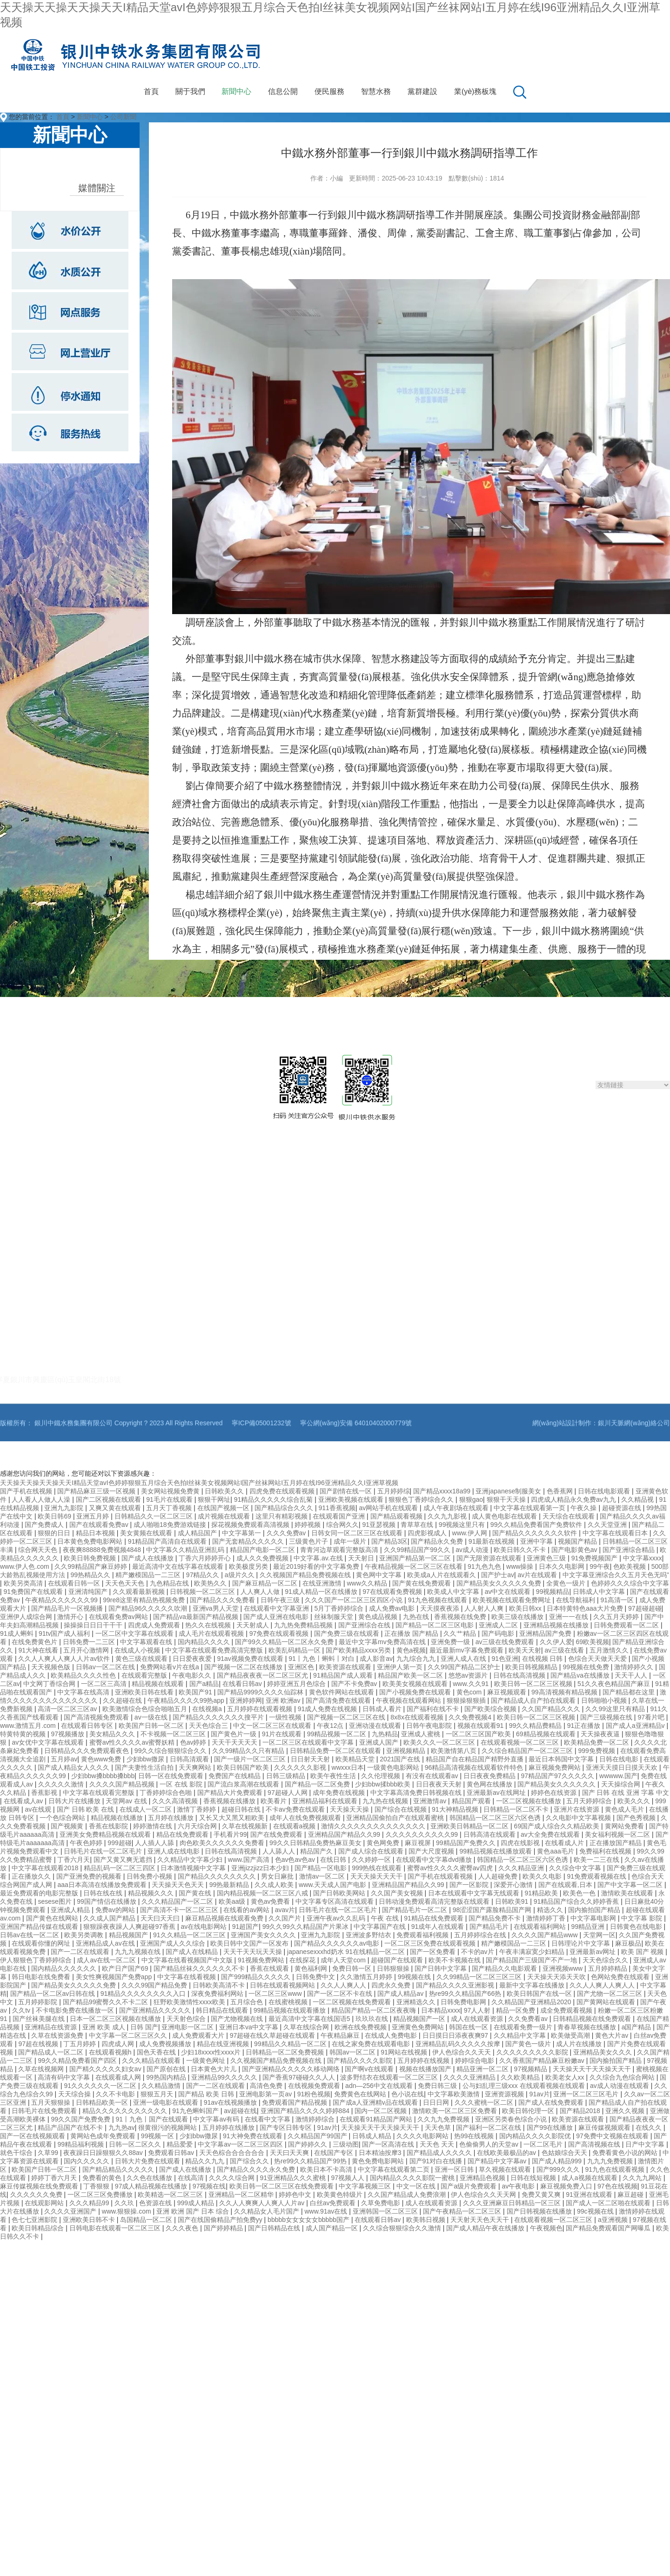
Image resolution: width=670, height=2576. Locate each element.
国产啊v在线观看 (370, 2069)
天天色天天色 (125, 1583)
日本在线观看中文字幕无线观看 (474, 1893)
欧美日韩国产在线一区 (540, 1993)
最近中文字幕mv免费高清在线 (383, 1642)
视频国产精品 (578, 1541)
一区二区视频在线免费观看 (353, 2002)
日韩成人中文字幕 (600, 1591)
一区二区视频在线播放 (529, 1801)
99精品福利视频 (81, 2144)
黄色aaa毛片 (556, 1851)
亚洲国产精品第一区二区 (416, 1558)
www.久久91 (471, 1683)
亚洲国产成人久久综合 (173, 1943)
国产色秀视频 (636, 1817)
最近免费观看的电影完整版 (40, 1893)
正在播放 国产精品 (412, 1633)
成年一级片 (351, 1541)
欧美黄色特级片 (340, 2194)
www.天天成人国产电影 (333, 1884)
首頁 (151, 91)
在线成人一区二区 (147, 1809)
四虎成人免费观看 (155, 1625)
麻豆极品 (628, 1943)
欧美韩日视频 (426, 2219)
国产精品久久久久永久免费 (257, 2169)
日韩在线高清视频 (520, 1675)
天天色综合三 (209, 1725)
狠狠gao (471, 1499)
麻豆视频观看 (507, 1692)
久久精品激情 (161, 2085)
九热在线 (417, 1616)
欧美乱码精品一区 (295, 1650)
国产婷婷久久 (308, 2144)
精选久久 (551, 1910)
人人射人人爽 (484, 1608)
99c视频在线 (596, 2211)
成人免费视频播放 (166, 2043)
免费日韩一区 (352, 1968)
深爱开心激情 (514, 1884)
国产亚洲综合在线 (365, 1625)
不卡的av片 (478, 1951)
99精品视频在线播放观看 (496, 1851)
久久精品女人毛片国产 (267, 2211)
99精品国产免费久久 (466, 1843)
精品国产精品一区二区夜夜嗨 (374, 2010)
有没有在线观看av (433, 1776)
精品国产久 (317, 1851)
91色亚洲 (504, 1658)
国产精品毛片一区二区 (415, 1910)
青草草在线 (418, 1524)
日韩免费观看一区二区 (627, 1625)
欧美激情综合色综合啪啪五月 (145, 1709)
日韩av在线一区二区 (30, 1935)
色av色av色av (296, 1859)
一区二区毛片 (543, 2144)
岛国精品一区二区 (147, 2219)
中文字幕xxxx (642, 1558)
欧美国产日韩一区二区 (152, 1725)
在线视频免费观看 (315, 2085)
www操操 (520, 1566)
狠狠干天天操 (507, 1499)
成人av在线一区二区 (107, 1960)
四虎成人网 (118, 2043)
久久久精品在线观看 (152, 2060)
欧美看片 (274, 1801)
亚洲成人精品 (71, 1910)
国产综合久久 (250, 2161)
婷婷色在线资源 (554, 1792)
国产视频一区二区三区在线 (347, 1717)
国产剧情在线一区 (347, 1491)
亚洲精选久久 (416, 2002)
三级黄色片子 (309, 1541)
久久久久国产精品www (545, 1935)
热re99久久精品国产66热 (466, 1993)
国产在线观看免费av (99, 1524)
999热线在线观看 (377, 1868)
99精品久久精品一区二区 (291, 2043)
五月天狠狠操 (51, 2102)
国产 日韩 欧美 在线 (86, 1809)
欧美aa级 (233, 1901)
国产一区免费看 (433, 1951)
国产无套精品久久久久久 (249, 1541)
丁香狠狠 (97, 2186)
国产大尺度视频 (432, 1851)
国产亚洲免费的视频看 (89, 1876)
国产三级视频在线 (607, 1717)
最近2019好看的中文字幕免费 (317, 1566)
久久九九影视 (448, 1516)
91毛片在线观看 (170, 1499)
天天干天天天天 (235, 1742)
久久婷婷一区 (372, 1859)
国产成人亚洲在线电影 (276, 1616)
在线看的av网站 (247, 1910)
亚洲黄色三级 (547, 1558)
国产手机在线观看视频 (441, 1876)
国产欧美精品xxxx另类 (359, 1650)
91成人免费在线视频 (328, 1709)
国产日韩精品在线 (275, 2228)
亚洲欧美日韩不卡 (90, 2219)
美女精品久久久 (113, 1734)
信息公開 (283, 91)
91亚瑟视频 (379, 1524)
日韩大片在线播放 (75, 1801)
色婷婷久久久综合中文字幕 (630, 1583)
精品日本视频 (96, 1533)
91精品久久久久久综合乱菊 (274, 1499)
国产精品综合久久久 (285, 1508)
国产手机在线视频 (27, 1491)
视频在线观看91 (481, 1725)
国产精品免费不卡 (496, 1918)
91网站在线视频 (405, 2052)
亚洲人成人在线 (464, 1658)
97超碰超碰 (645, 1608)
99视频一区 (158, 2136)
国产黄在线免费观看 (422, 1583)
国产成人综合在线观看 (371, 1851)
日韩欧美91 (512, 1901)
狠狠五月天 (158, 2094)
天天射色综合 (187, 2018)
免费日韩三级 (438, 2085)
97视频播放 (68, 1734)
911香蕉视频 (337, 1508)
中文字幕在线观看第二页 (394, 2169)
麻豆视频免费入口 (567, 2186)
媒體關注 (96, 188)
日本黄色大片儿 (214, 2069)
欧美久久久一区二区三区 (440, 1742)
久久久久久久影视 (301, 1767)
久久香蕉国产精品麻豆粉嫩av (542, 2060)
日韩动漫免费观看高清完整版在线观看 (435, 1901)
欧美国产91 (196, 1692)
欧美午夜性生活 (334, 1776)
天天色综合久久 (606, 1960)
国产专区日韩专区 (287, 2127)
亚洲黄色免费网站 (419, 2027)
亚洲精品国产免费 (546, 1633)
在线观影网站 (45, 2203)
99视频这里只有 (463, 1524)
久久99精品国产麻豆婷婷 (91, 1566)
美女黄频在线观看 (147, 1533)
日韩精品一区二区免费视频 (286, 2052)
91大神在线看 (39, 1650)
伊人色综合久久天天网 (484, 2194)
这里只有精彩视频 (282, 1516)
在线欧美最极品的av (507, 2152)
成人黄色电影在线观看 (505, 1516)
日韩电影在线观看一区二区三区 (115, 2228)
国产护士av (497, 1575)
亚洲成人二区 (499, 1625)
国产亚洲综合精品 (630, 1549)
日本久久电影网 (562, 1566)
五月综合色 (247, 2002)
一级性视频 (286, 1717)
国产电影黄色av (575, 1549)
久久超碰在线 (123, 1700)
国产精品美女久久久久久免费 (499, 1583)
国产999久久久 (559, 2169)
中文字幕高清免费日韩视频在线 (416, 1792)
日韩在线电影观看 (605, 1491)
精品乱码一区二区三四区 (120, 1868)
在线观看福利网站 (541, 1926)
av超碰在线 (240, 2110)
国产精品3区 (389, 1541)
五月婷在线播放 (171, 1817)
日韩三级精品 (286, 1776)
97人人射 (478, 2010)
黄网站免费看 (625, 1826)
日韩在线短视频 (534, 2177)
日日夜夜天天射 (439, 1784)
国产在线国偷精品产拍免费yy (221, 2219)
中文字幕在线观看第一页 (530, 1508)
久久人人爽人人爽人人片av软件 (65, 1658)
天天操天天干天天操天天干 (593, 2069)
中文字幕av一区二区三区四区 (241, 2144)
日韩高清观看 (190, 1759)
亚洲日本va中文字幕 (249, 2027)
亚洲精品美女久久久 (603, 2052)
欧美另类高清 (24, 1583)
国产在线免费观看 (277, 1834)
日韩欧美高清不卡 (220, 1985)
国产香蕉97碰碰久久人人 (299, 2077)
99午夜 (600, 1566)
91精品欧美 (541, 1893)
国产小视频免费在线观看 (416, 1692)
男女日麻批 (278, 1876)
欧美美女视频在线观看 (415, 1683)
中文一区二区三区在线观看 (273, 1725)
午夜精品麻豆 (341, 2035)
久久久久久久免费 (37, 2194)
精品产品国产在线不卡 (71, 2127)
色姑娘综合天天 (565, 2152)
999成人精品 (196, 2203)
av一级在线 (151, 1717)
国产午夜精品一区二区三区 (463, 2211)
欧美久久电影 (543, 1876)
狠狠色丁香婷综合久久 (422, 1499)
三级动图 (346, 2144)
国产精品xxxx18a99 (442, 1491)
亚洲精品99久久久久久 (225, 2077)
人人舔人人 (279, 1851)
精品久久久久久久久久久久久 (125, 2110)
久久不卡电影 (116, 2094)
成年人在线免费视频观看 (306, 1817)
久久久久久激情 (62, 1784)
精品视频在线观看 (159, 1683)
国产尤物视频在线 (238, 2018)
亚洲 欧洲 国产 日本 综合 (193, 2211)
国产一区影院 (469, 1884)
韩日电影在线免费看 (42, 1977)
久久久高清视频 (176, 1801)
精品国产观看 (472, 1801)
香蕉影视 (45, 1792)
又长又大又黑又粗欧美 (232, 1817)
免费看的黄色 (102, 2177)
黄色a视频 (411, 1650)
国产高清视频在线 (595, 2144)
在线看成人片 (565, 1843)
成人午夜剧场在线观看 (456, 1508)
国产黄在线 (196, 1893)
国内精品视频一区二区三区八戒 (263, 1893)
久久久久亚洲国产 (71, 2211)
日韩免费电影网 (464, 2002)
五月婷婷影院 (38, 2002)
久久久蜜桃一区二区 (485, 2102)
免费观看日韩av (172, 2152)
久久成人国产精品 (110, 1918)
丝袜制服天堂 (334, 1616)
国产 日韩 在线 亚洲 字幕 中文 (625, 1792)
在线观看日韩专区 (88, 1725)
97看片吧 (651, 1717)
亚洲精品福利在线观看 (325, 1801)
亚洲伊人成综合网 (27, 1616)
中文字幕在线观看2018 (46, 1868)
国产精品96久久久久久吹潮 (148, 1608)
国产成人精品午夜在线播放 (486, 2228)
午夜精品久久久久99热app (186, 1700)
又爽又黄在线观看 (116, 1508)
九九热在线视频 (386, 1801)
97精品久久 (203, 1575)
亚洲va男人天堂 (217, 1608)
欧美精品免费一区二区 (597, 1742)
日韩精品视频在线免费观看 (593, 2018)
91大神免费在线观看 (253, 2136)
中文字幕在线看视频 (187, 1977)
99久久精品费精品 (536, 1725)
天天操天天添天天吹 (557, 1977)
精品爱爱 (180, 2144)
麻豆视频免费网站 (556, 1767)
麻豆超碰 (631, 2194)
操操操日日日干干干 (94, 1625)
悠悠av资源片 (469, 1675)
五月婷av (64, 1759)
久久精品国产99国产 (318, 2136)
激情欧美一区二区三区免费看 (455, 2110)
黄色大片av (612, 2035)
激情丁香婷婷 (197, 1809)
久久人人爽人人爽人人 (603, 1985)
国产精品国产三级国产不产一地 (532, 1960)
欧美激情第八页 (454, 1750)
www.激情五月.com (29, 1725)
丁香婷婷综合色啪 (167, 1792)
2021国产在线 (401, 1759)
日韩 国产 (144, 2027)
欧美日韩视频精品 (532, 1667)
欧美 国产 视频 (643, 1951)
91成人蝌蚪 (17, 1633)
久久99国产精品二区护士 (465, 1667)
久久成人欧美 (275, 1884)
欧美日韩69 (55, 1516)
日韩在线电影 (619, 1759)
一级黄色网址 (206, 2060)
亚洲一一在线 (569, 1616)
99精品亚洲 (588, 1926)
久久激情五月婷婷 (367, 1977)
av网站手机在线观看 (389, 1508)
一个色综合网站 (63, 1817)
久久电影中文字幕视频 (579, 1817)
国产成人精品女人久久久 (74, 1767)
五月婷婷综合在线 (481, 1935)
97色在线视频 (617, 2186)
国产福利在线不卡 (434, 1709)
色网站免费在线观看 (621, 1977)
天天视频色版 (51, 1667)
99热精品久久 (91, 1575)
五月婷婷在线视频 (424, 2060)
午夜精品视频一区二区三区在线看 (414, 1566)
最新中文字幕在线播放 (532, 1985)
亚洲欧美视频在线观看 (351, 1499)
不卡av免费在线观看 (296, 1809)
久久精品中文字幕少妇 (190, 1859)
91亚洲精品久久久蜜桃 (294, 2177)
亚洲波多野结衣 (369, 1935)
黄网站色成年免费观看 (103, 2136)
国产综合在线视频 (402, 1809)
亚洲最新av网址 (593, 1951)
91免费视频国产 (595, 1558)
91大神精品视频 (456, 1809)
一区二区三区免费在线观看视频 (430, 1943)
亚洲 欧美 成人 (104, 2027)
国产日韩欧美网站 (340, 1893)
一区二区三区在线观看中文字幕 (308, 1742)
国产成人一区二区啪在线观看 (609, 2203)
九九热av (121, 2127)
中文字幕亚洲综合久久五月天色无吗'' (616, 1575)
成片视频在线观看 (225, 1516)
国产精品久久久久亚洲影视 (456, 1985)
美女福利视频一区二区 (618, 1834)
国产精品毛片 (489, 1926)
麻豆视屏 (419, 1843)
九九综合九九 (416, 1658)
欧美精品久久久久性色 (84, 1675)
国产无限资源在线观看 (489, 1558)
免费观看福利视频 (423, 1935)
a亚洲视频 (614, 2219)
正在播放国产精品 (616, 1843)
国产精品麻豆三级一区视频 (97, 1491)
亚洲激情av (430, 1801)
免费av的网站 (116, 1910)
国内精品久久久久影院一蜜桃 (413, 2177)
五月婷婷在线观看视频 (260, 1709)
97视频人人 (348, 2177)
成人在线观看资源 (478, 2018)
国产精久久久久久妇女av (106, 2069)
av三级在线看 (565, 1650)
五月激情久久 (610, 1650)
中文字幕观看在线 (147, 1642)
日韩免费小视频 (150, 1876)
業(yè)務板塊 (475, 91)
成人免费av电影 (393, 1608)
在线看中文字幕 (268, 2119)
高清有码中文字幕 (65, 2077)
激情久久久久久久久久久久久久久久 (374, 1826)
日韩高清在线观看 (490, 1834)
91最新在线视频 (492, 1541)
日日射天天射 (311, 1759)
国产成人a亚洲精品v (636, 1725)
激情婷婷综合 (315, 2119)
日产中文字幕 (645, 2144)
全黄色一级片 (566, 1583)
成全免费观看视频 (567, 2010)
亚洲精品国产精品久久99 (345, 1834)
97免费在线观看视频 (279, 1633)
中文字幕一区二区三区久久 (129, 2035)
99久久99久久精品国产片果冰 (306, 1926)
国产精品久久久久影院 (360, 2060)
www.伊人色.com (25, 1566)
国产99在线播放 (551, 2127)
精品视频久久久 (151, 1893)
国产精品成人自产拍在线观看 (534, 1700)
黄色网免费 (384, 1843)
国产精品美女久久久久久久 (557, 1784)
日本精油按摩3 (381, 2152)
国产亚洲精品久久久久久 (156, 2010)
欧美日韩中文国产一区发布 (250, 1943)
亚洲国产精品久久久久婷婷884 (306, 2110)
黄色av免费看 (271, 1901)
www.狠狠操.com (127, 2211)
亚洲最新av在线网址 (497, 1792)
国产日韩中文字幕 (442, 1968)
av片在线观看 (538, 1575)
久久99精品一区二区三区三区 (479, 1977)
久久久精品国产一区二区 (178, 1901)
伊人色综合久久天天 (462, 2052)
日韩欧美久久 (225, 1491)
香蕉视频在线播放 (230, 1801)
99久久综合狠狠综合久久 (171, 1750)
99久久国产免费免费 (81, 2119)
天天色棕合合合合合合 (232, 2152)
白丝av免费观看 (334, 2203)
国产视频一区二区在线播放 (244, 1667)
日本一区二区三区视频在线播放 (116, 2018)
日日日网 (437, 2102)
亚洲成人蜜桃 (421, 1734)
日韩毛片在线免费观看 (45, 2110)
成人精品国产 (198, 1533)
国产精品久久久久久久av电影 (337, 1943)
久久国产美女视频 (398, 1893)
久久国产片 (285, 1918)
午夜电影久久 (192, 1675)
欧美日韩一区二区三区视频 (534, 1683)
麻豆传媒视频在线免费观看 (40, 2186)
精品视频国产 (129, 1935)
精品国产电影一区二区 (263, 1549)
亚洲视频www (563, 1968)
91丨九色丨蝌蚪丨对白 (322, 1658)
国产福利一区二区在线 (489, 2127)
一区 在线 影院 (182, 1784)
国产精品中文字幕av (498, 2161)
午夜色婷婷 (87, 1843)
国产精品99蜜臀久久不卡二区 (106, 2002)
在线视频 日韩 (543, 1658)
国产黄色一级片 (529, 2043)
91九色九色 (485, 1566)
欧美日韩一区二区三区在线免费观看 (282, 2186)
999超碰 (119, 1843)
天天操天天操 (350, 1809)
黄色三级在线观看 (142, 1658)
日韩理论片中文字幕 (581, 1943)
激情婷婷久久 (634, 1667)
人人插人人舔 (155, 1843)
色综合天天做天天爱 (598, 1658)
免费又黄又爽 (542, 2194)
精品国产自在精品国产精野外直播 (475, 1759)
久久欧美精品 (521, 2077)
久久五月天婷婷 (617, 1616)
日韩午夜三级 (281, 1600)
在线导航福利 (576, 1600)
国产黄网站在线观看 (606, 2002)
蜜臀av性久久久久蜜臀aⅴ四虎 (451, 1868)
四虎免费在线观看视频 (282, 1491)
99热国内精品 (167, 2077)
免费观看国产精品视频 (295, 2102)
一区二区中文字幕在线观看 (135, 1633)
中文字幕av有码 (217, 2119)
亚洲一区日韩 (455, 2169)
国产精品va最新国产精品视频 (196, 1616)
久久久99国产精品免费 (155, 1985)
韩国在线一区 (469, 2027)
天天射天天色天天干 (480, 2219)
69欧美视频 (592, 1642)
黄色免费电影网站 (379, 2161)
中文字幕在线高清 (84, 1692)
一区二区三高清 (104, 1683)
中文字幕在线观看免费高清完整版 (215, 1650)
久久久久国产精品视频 (122, 1784)
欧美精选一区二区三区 (171, 2194)
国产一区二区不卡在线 (340, 1993)
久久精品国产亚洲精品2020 (532, 2002)
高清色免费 (267, 2085)
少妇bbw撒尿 (147, 1759)
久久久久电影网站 (423, 2136)
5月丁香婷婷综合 (339, 1608)
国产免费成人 (45, 1524)
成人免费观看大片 (199, 2035)
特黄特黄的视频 (23, 1734)
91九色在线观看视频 (615, 2169)
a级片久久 (240, 1575)
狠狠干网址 (214, 1499)
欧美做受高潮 (571, 2035)
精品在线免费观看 (183, 1834)
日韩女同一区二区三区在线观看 (357, 1533)
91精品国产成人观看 (343, 1675)
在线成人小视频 (138, 1650)
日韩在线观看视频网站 (283, 1985)
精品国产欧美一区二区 (411, 1675)
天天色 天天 (438, 2144)
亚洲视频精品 (406, 1750)
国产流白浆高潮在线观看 (244, 1784)
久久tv (22, 2010)
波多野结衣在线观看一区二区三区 (390, 2077)
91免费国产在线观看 (34, 1591)
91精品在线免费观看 (434, 1918)
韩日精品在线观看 (223, 2010)
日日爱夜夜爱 (193, 1658)
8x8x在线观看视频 (417, 1717)
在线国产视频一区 (224, 1508)
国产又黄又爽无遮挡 (124, 1859)
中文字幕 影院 (642, 1918)
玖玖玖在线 (372, 2018)
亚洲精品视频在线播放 (556, 1625)
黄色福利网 (312, 1968)
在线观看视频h (111, 2052)
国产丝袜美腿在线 (40, 2018)
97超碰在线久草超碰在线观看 (273, 2035)
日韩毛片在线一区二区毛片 (104, 1851)
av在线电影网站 (204, 1926)
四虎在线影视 (521, 1843)
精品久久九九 (205, 2161)
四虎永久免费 (391, 1985)
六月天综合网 (198, 1826)
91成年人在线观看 (438, 1926)
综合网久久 (342, 1524)
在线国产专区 (334, 2152)
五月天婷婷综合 (590, 1801)
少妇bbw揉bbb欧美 (383, 1784)
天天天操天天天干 (377, 1876)
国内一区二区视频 (382, 2110)
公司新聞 (123, 116)
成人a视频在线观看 (590, 2177)
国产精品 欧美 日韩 (207, 2094)
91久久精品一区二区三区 (190, 1935)
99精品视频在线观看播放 (291, 2010)
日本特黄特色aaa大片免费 (585, 1608)
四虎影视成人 (428, 1533)
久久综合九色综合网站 (623, 2077)
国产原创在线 (167, 2069)
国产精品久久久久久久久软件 (535, 1533)
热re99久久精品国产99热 (311, 2161)
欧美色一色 (580, 1893)
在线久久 (649, 2127)
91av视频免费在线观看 (251, 1658)
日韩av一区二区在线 (106, 1667)
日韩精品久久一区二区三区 (154, 1516)
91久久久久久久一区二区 (101, 2085)
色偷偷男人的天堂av (489, 2144)
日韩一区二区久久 (136, 2144)
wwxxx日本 (348, 1767)
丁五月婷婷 (80, 2043)
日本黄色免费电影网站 (90, 1541)
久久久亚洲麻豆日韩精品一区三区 (513, 2203)
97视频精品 (531, 2069)
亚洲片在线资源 (577, 1809)
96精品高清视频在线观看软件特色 (475, 1767)
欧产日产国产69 (126, 1968)
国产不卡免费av (355, 1683)
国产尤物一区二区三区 (610, 1993)
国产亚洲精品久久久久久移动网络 (292, 2069)
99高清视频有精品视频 (565, 1692)
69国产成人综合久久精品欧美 (557, 1826)
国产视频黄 (68, 1826)
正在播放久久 (32, 1876)
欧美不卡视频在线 (455, 1960)
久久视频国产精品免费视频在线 (306, 1575)
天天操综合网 (621, 1784)
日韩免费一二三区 (90, 1642)
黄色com (469, 1692)
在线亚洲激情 (322, 1583)
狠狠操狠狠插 (467, 1700)
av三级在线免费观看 (506, 1642)
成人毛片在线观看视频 (212, 1633)
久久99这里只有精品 (615, 1709)
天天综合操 (75, 2094)
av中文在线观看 (509, 1591)
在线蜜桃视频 (288, 2002)
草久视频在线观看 (506, 2169)
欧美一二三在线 (597, 1859)
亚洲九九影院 (64, 1508)
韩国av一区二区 (353, 2052)
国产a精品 (204, 1683)
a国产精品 (637, 2027)
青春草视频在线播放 (587, 2027)
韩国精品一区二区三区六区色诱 (496, 1817)
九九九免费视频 (611, 2161)
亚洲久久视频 (625, 2110)
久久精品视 (638, 1499)
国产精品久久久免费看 (223, 1600)
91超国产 (245, 1926)
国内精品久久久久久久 (64, 1968)
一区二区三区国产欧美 (479, 1734)
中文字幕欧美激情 (455, 2094)
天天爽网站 (196, 1767)
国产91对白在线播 (436, 2161)
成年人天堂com (344, 1960)
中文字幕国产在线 (381, 1926)
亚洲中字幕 (537, 1541)
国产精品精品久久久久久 (119, 2169)
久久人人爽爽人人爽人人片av (262, 2203)
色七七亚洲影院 (35, 2219)
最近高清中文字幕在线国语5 (310, 2018)
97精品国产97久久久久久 (558, 1776)
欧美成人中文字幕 (454, 1591)
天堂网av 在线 (127, 1801)
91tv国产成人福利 (65, 1633)
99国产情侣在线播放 (107, 1901)
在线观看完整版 (145, 1675)
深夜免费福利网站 (218, 1993)
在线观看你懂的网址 (42, 1943)
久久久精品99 (90, 2203)
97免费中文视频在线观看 (613, 2136)
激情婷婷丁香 (546, 1918)
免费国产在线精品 (235, 1776)
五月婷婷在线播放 (229, 2127)
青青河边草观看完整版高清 (340, 1549)
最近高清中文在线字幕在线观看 (178, 1566)
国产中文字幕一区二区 (630, 1884)
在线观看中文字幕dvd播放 (434, 1859)
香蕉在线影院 (109, 1826)
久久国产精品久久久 (552, 1709)
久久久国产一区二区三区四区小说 (354, 1600)
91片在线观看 (282, 1734)
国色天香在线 (157, 2052)
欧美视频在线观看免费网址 (513, 1600)
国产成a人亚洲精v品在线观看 (376, 2102)
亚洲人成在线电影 (174, 1851)
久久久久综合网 (232, 2177)
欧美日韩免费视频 (91, 1558)
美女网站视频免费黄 (171, 1491)
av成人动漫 (473, 1549)
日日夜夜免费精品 (490, 1776)
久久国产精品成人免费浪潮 (408, 2194)
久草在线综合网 (307, 2027)
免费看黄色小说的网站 (625, 2152)
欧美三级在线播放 (518, 1616)
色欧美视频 (630, 1566)
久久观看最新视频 (140, 1591)
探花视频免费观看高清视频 (251, 1524)
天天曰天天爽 (290, 2152)
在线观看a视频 (295, 1826)
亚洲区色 (302, 1667)
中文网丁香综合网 (50, 1683)
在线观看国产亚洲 (340, 1516)
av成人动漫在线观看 (620, 2085)
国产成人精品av (401, 1993)
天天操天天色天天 (179, 1884)
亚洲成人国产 (379, 1742)
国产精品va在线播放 (580, 1675)
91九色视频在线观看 (438, 1600)
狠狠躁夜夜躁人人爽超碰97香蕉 (130, 1926)
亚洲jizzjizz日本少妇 (261, 1868)
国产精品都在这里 (630, 1692)
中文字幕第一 (242, 1533)
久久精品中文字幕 (521, 2035)
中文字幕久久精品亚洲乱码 (186, 1549)
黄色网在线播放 (490, 1784)
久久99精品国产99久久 (418, 1549)
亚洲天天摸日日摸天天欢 (622, 1767)
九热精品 (385, 1734)
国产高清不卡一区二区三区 (180, 1910)
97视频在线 (209, 2186)
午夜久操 (584, 1508)
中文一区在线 (416, 2186)
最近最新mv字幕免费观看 (467, 1650)
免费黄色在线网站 (361, 2094)
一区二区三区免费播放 (100, 2194)
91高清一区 (618, 1600)
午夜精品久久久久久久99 (62, 1600)
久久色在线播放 (150, 2177)
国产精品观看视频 (397, 1516)
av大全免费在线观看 (551, 1834)
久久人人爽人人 (344, 1985)
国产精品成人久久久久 (440, 2152)
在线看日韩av (243, 1683)
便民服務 (329, 91)
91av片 (539, 2094)
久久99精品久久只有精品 (249, 1750)
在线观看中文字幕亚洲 (277, 1608)
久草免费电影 (381, 2203)
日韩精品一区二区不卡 (516, 1809)
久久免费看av (528, 2018)
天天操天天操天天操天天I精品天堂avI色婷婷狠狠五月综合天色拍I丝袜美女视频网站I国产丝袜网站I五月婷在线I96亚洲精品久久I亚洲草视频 (199, 1482)
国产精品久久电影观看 (505, 1968)
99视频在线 (415, 1977)
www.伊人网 (470, 1533)
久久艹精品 (460, 1633)
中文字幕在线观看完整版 (99, 1792)
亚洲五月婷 (93, 1516)
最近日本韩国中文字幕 (562, 1759)
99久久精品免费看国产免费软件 (537, 1524)
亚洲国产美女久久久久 (264, 1935)
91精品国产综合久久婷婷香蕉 (577, 1901)
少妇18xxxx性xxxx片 (211, 2052)
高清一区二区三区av (68, 1709)
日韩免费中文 (316, 1977)
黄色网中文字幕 (379, 1575)
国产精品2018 (581, 2110)
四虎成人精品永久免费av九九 (574, 1499)
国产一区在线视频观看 (33, 2136)
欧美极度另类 (249, 1566)
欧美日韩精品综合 (39, 2228)
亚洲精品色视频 (483, 2177)
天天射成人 (253, 1625)
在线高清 (192, 2177)
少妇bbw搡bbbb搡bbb (102, 1776)
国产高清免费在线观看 (339, 1700)
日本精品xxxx (440, 2010)
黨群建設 (422, 91)
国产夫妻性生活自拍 (145, 1767)
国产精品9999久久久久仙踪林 (261, 1692)
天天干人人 (632, 1675)
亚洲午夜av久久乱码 (337, 1918)
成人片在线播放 (579, 2043)
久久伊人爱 (556, 1642)
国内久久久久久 (87, 2161)
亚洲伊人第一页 (400, 1667)
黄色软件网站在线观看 (342, 1692)
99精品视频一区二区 (337, 1734)
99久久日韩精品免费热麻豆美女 (316, 1843)
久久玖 (125, 2203)
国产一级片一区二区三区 (251, 1759)
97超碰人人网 (288, 1792)
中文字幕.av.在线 (319, 1558)
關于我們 (190, 91)
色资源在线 (156, 2203)
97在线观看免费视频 (392, 1591)
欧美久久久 (634, 1801)
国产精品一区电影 (321, 1868)
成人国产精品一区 (333, 2228)
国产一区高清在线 (389, 2144)
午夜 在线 (386, 1918)
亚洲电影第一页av (266, 2094)
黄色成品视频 (378, 1616)
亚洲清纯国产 (88, 1591)
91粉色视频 (314, 2094)
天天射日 (362, 1558)
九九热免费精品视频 (304, 1625)
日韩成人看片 (382, 1709)
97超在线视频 (39, 2043)
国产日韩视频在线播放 (540, 2211)
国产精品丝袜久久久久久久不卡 (200, 1968)
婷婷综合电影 (475, 2060)
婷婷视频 (308, 1524)
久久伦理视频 (381, 1776)
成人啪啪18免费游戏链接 (171, 1524)
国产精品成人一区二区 (51, 2052)
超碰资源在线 (622, 1508)
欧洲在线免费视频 (362, 2027)
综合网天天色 (38, 1549)
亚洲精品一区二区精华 (241, 2194)
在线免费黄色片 (35, 1642)
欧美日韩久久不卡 (521, 1549)
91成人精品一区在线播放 (322, 1591)
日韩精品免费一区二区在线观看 (336, 1750)
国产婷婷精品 (224, 2228)
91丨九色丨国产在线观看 (152, 2119)
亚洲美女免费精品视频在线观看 (106, 1834)
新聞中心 (236, 91)
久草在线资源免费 (58, 2035)
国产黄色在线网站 (53, 1918)
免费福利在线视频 (606, 1851)
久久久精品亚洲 (522, 1868)
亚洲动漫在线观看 (376, 1725)
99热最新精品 (230, 1884)
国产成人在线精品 (193, 1951)
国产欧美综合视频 (491, 1709)
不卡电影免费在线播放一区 (76, 2010)
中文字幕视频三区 (366, 2186)
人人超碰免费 (498, 1876)
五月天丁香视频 (170, 1508)
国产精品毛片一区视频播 (68, 1608)
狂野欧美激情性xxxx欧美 (190, 2002)
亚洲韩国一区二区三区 (386, 2211)
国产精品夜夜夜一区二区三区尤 (263, 1675)
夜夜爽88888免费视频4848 (103, 1549)
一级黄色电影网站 (394, 1767)
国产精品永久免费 (438, 1541)
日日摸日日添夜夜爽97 (456, 2035)
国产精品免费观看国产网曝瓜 (609, 2228)
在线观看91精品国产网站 (377, 2119)
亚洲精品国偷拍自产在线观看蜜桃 (396, 1817)
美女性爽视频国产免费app (115, 1977)
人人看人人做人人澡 (42, 1499)
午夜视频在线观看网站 (409, 1700)
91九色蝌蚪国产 (196, 2110)
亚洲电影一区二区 (188, 2027)
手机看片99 (230, 1834)
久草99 (49, 2152)
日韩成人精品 (372, 2136)
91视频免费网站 (262, 1960)
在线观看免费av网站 (119, 1616)
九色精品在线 (170, 1583)
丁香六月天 (73, 1859)
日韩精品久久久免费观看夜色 (87, 1750)
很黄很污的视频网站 (168, 2127)
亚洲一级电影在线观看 (166, 2102)
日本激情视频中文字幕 (194, 1868)
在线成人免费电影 (392, 2035)
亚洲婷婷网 (245, 1700)
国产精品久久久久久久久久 (218, 1876)
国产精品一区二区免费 (318, 1784)
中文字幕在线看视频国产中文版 (187, 1960)
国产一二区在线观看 (81, 1951)
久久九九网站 (643, 2177)
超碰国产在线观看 (398, 1960)
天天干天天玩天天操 (253, 1951)
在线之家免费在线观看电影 (372, 2043)
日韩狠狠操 (394, 1968)
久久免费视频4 (471, 1717)
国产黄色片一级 (234, 1734)
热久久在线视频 (209, 1625)
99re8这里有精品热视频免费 (145, 1600)
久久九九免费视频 (444, 2119)
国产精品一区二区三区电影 (435, 1625)
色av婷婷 (194, 1742)
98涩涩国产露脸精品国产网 (493, 1910)
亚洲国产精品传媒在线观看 (40, 1926)
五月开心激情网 (87, 1650)
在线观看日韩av (378, 2219)
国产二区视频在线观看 (109, 1499)
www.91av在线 (326, 2211)
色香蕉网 (561, 1491)
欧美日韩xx (526, 1608)
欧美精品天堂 (355, 1759)
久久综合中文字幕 (576, 1868)
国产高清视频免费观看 (97, 1717)
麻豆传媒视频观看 (605, 2127)
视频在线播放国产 (426, 2069)
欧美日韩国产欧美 (244, 1767)
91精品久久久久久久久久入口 (144, 1993)
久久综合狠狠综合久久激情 (403, 2228)
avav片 (285, 1910)
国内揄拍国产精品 (595, 1910)
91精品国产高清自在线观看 (168, 1541)
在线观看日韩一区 (75, 1583)
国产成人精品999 (557, 2161)
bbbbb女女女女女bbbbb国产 (309, 2219)
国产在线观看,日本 (566, 1884)
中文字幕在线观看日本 (616, 1533)
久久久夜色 (183, 2228)
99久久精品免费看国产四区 (78, 2060)
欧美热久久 (211, 1583)
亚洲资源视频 (505, 2094)
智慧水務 (376, 91)
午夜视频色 (546, 2228)
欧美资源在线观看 (346, 1667)
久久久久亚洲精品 (470, 2077)
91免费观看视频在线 (597, 1876)
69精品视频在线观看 (546, 1734)
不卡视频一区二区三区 (174, 1734)
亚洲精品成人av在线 (106, 1943)
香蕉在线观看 (270, 1968)
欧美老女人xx (565, 2077)
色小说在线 (407, 2094)
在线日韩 (334, 1859)
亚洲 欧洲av (284, 1700)
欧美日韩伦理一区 (529, 2110)
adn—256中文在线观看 (380, 2085)
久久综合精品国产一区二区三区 (528, 1750)
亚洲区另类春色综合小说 (512, 2119)
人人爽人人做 (261, 1591)
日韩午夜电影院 (430, 1725)
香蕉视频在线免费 (461, 1616)
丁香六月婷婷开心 (206, 1558)
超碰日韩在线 (241, 1809)
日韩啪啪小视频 (605, 1700)
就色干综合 (17, 2152)
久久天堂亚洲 (608, 1524)
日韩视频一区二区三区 (203, 1591)
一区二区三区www (275, 1993)
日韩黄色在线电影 (637, 1926)
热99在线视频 (475, 2136)
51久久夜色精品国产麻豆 (614, 1683)
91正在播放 (584, 1725)
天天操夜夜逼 (601, 1734)
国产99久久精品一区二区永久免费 (285, 1642)
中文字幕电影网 (594, 1918)
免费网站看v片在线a (170, 1667)
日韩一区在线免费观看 (171, 1776)
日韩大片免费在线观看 (148, 2161)
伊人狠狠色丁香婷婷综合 (37, 1960)
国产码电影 (499, 1633)
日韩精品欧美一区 (103, 2102)
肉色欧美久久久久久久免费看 (223, 1843)
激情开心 (71, 1616)
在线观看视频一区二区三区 (521, 1742)
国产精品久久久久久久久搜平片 (219, 1717)
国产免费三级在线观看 (347, 1633)
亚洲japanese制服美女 (509, 1491)
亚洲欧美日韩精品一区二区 (470, 1826)
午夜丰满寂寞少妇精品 (532, 1951)
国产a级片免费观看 (469, 2186)
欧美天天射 (525, 1650)
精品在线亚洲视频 (224, 2043)
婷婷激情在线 (153, 1826)
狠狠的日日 (55, 1533)
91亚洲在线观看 (590, 2194)
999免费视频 (597, 1750)
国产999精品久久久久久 (256, 1977)
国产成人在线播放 (148, 1558)
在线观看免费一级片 (524, 2027)
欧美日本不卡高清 (327, 2169)
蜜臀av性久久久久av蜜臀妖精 (132, 1742)
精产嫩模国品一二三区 (148, 1575)
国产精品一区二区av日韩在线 (53, 1993)
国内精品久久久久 (205, 1642)
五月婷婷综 (393, 1491)
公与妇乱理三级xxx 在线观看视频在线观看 (524, 2085)
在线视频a (208, 1709)
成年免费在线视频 (340, 1792)
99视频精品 (553, 1591)
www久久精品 (368, 1583)
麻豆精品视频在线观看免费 (225, 1918)
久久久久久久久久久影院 (533, 2052)
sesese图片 (55, 1901)
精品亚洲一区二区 (483, 2069)
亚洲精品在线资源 (52, 2027)
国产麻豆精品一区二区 (265, 1583)
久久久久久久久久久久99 (423, 1834)
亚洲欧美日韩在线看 (145, 1692)
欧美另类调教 (84, 1935)
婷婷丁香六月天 (55, 2177)
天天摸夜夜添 (440, 1608)
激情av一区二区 (323, 1876)
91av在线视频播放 (231, 2102)
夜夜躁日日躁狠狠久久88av (103, 2152)
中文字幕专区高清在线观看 (335, 1901)
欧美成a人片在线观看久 (442, 1575)
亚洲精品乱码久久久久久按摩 (458, 2043)
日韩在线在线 (103, 1893)
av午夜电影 (519, 2186)
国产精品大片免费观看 (230, 1792)
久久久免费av (287, 1533)
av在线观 (39, 1809)
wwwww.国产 (618, 1776)
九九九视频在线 (138, 1951)
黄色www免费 (102, 1759)
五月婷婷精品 (608, 1968)
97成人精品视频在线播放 (152, 2186)
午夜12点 (331, 1725)
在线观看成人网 (119, 2077)
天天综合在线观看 (569, 1516)
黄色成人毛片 (625, 1809)
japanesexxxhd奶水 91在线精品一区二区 (347, 1951)
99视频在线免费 (586, 1667)
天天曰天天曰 (161, 1918)
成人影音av (376, 1658)
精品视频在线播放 (118, 1817)
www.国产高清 (249, 1859)
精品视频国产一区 (420, 2018)
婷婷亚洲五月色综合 (297, 1683)
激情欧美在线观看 (628, 1893)
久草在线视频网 (42, 2069)
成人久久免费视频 (263, 1558)
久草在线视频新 (245, 1826)
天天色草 (439, 2127)
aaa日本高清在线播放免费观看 (102, 1884)
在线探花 (303, 1960)
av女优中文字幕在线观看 (49, 1742)
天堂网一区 (599, 1935)
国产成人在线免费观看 (551, 2102)
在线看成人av (24, 1801)
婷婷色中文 (296, 2194)
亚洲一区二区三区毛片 (586, 2094)
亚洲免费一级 (451, 1642)
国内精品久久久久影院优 (536, 2136)
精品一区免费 (516, 2010)
